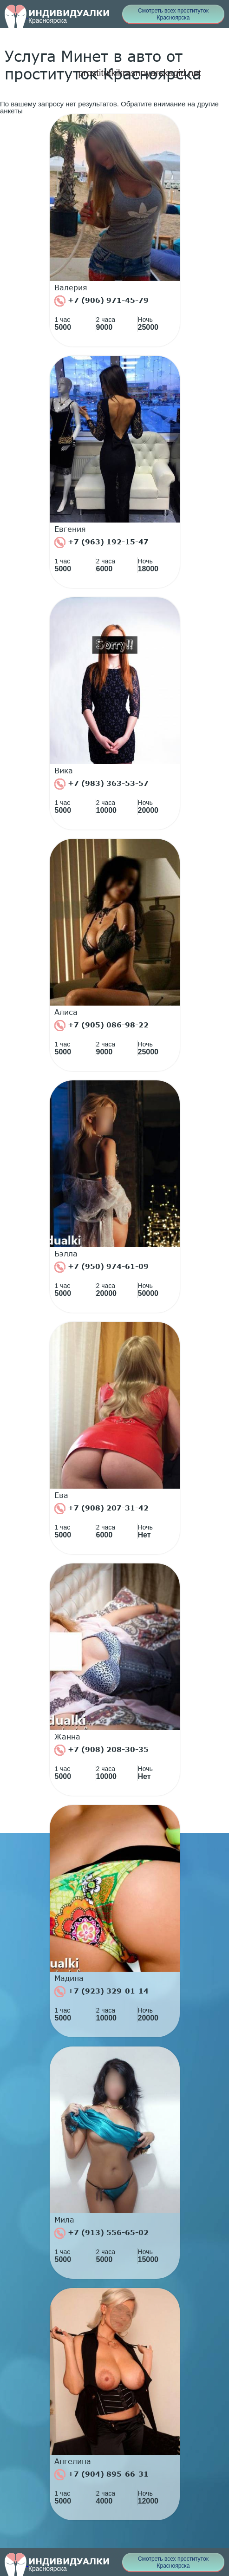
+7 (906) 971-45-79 (101, 301)
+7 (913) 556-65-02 (101, 2233)
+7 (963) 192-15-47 (101, 542)
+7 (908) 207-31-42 (101, 1508)
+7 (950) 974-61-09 (101, 1267)
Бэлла (66, 1253)
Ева (61, 1495)
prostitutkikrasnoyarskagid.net (139, 73)
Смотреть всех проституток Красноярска (173, 14)
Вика (63, 770)
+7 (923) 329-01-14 (101, 1991)
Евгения (70, 529)
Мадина (69, 1978)
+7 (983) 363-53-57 (101, 784)
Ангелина (72, 2461)
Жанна (67, 1736)
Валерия (70, 287)
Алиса (66, 1012)
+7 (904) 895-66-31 (101, 2474)
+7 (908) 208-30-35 (101, 1750)
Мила (64, 2219)
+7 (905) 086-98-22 (101, 1025)
